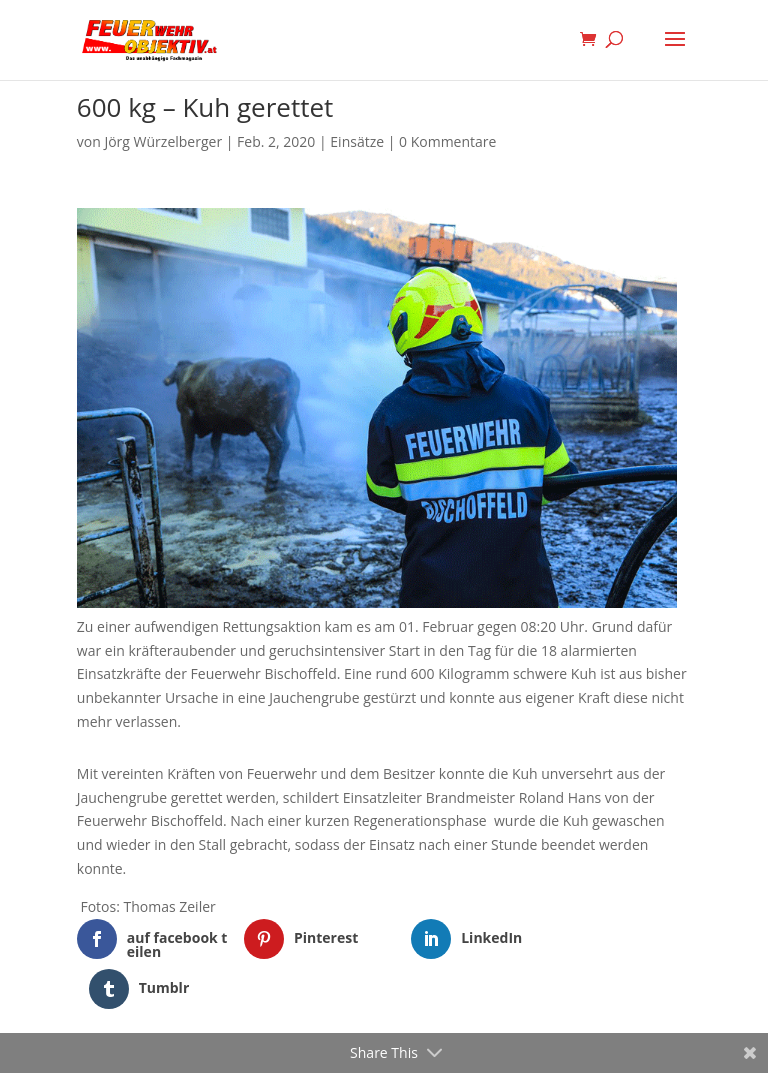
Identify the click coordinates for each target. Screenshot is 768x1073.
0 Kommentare (447, 141)
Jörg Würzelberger (163, 141)
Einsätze (357, 141)
